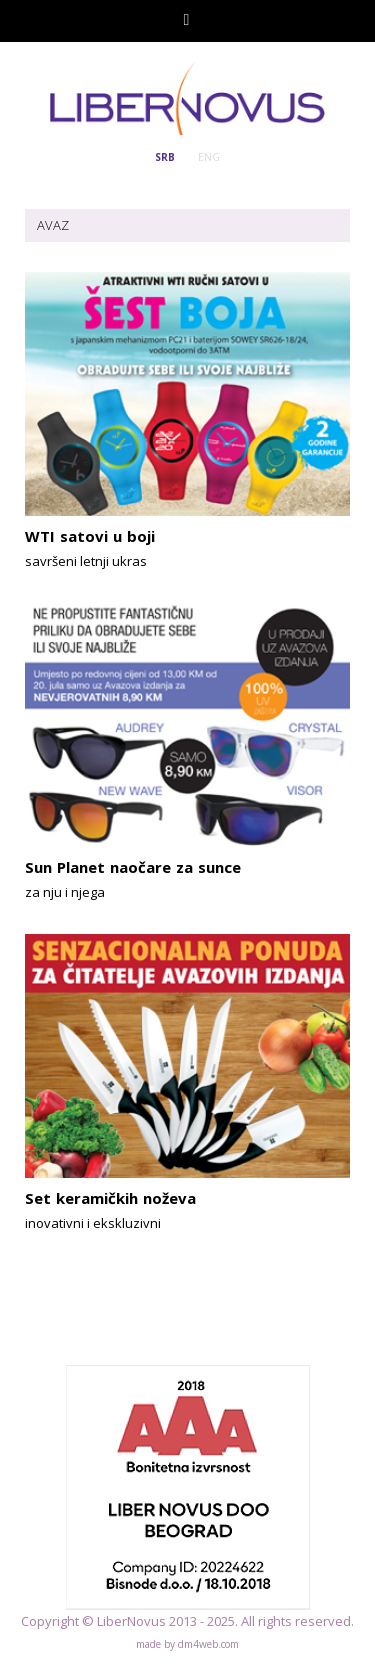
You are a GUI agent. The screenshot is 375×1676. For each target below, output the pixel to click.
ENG (209, 157)
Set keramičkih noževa (110, 1198)
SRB (165, 157)
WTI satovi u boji (90, 536)
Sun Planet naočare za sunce (133, 867)
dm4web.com (208, 1644)
